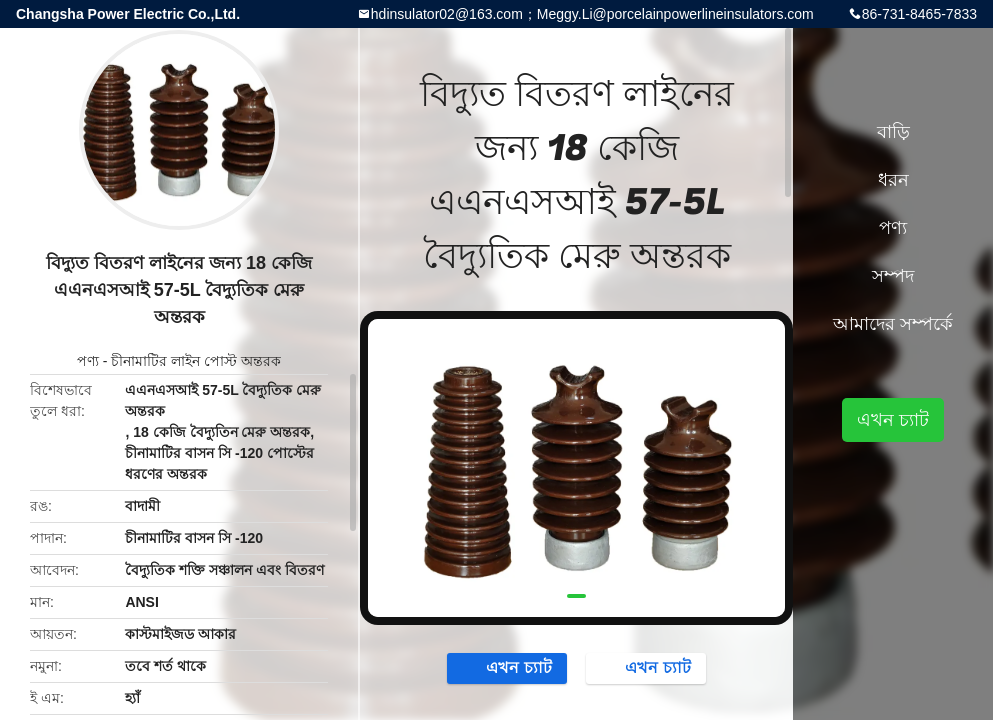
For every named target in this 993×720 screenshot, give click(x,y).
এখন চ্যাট (508, 667)
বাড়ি (893, 132)
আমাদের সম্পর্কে (893, 324)
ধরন (893, 180)
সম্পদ (893, 276)
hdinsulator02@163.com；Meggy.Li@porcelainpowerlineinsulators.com (592, 14)
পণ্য (88, 361)
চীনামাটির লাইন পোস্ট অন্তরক (196, 361)
